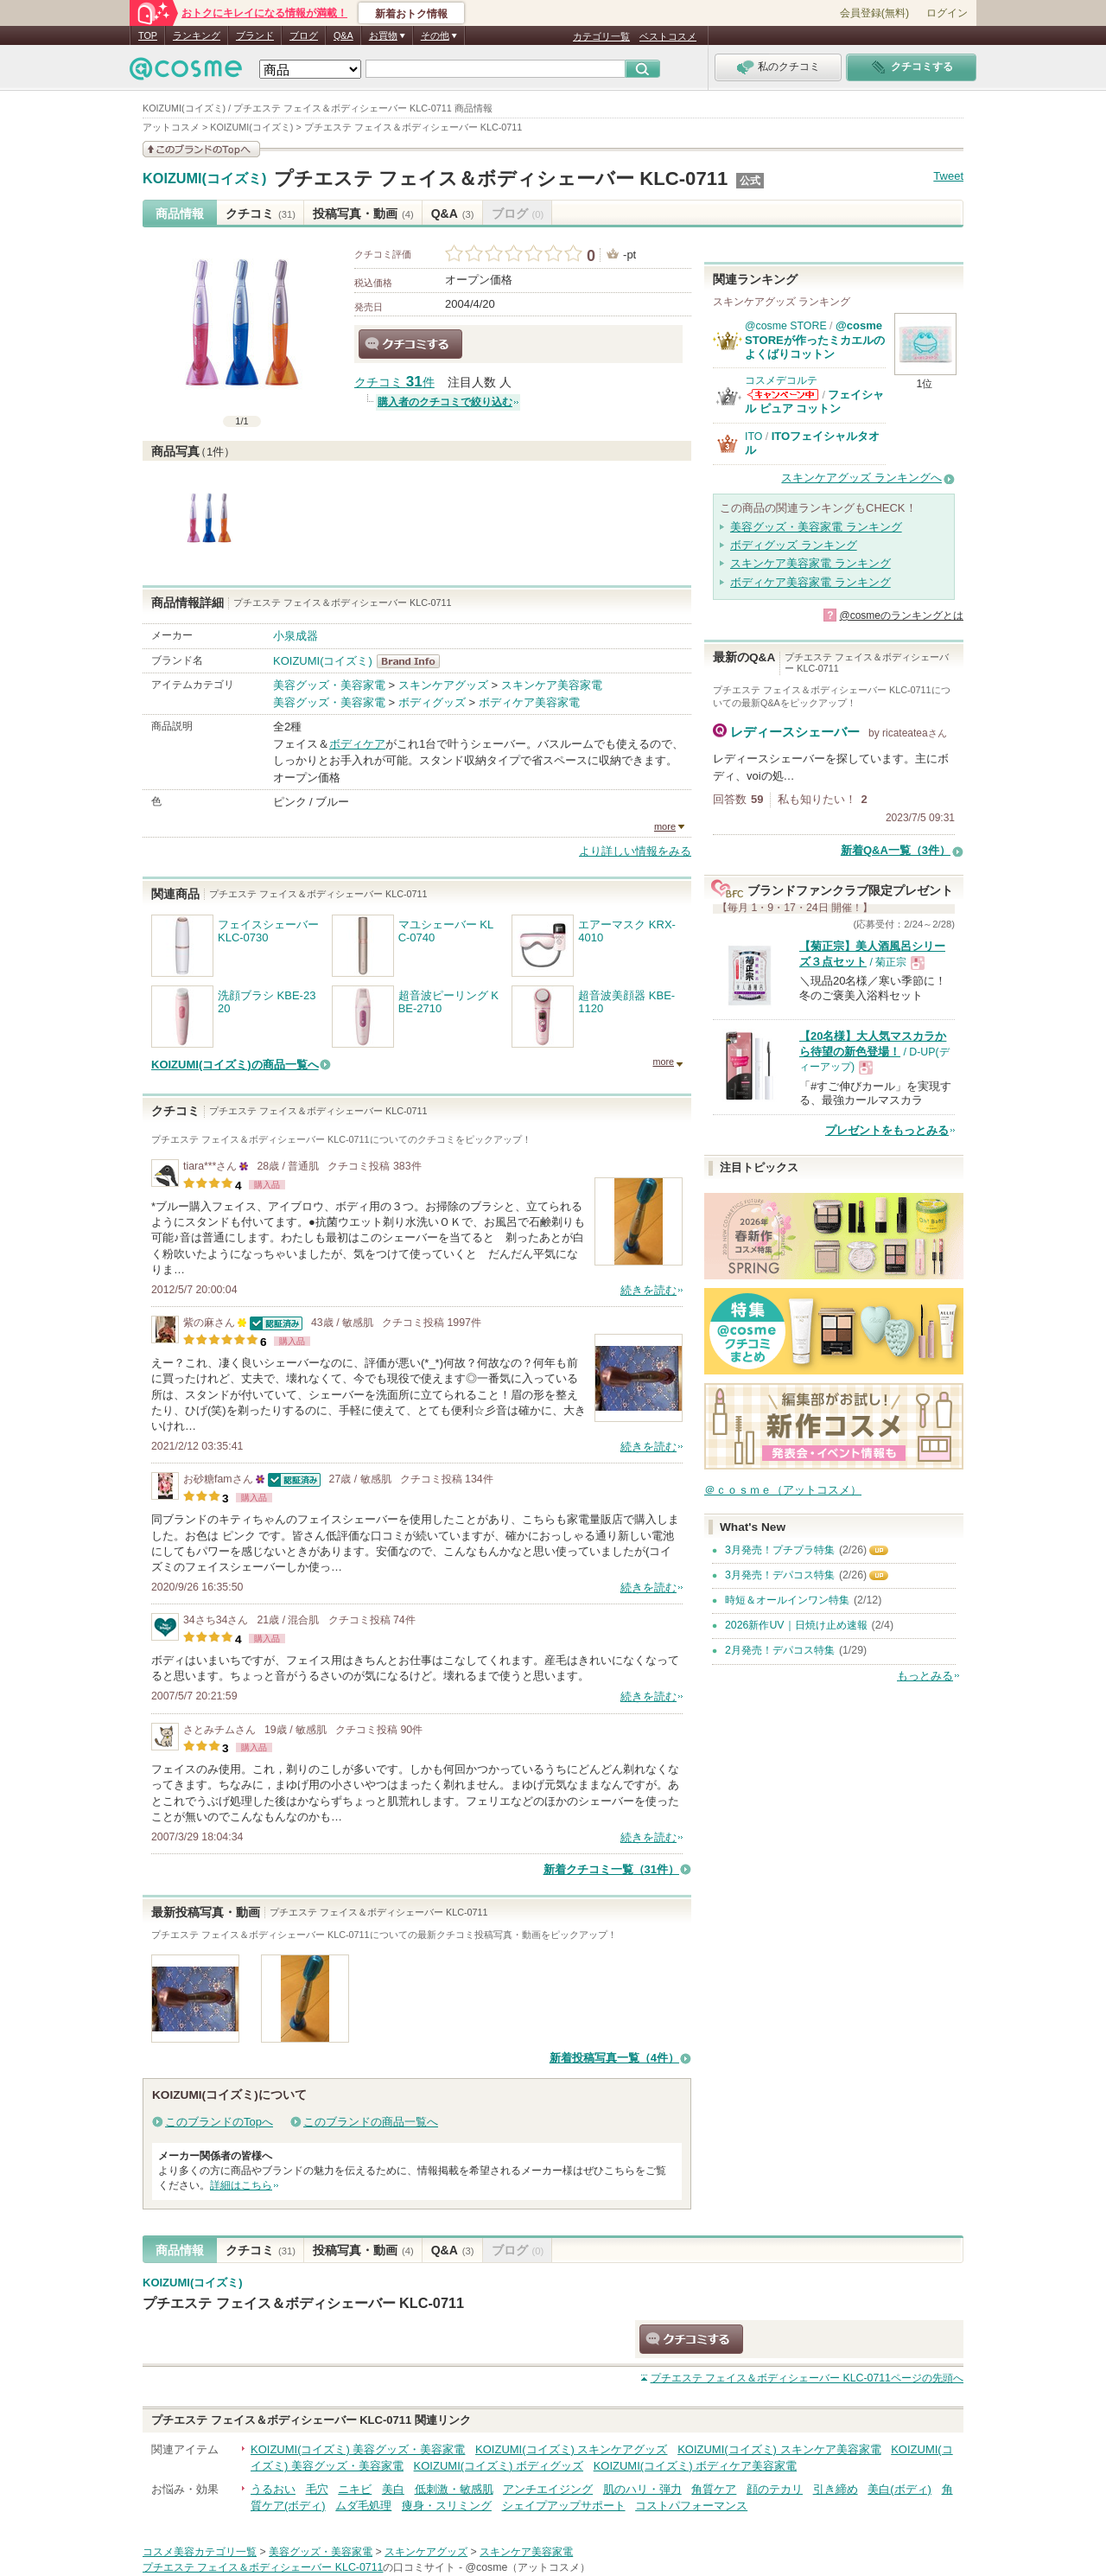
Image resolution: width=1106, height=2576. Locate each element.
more (665, 826)
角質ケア (713, 2489)
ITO (753, 436)
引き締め (835, 2489)
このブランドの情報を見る (201, 149)
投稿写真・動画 (363, 213)
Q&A (343, 35)
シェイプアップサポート (564, 2505)
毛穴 (317, 2489)
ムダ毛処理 (363, 2505)
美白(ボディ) (899, 2489)
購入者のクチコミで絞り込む (445, 402)
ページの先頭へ (807, 2378)
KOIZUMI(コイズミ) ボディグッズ (498, 2465)
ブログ (303, 35)
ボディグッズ (432, 702)
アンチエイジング (548, 2489)
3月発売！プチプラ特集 (780, 1550)
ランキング (196, 35)
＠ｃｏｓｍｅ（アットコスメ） (782, 1489)
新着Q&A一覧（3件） (895, 850)
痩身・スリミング (447, 2505)
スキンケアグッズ (443, 685)
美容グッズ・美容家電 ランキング (816, 526)
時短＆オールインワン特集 (787, 1600)
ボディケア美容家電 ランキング (810, 582)
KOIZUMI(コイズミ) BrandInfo (413, 661)
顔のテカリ (775, 2489)
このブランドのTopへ (219, 2121)
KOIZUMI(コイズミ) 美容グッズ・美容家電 (358, 2449)
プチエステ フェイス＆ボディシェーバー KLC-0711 (501, 178)
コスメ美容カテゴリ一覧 (200, 2552)
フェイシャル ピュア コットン (814, 401)
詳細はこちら (241, 2185)
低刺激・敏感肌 (454, 2489)
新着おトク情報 (411, 14)
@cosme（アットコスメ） (527, 2567)
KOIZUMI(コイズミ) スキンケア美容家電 (778, 2449)
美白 (393, 2489)
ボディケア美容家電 (529, 702)
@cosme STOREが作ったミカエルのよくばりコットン (815, 339)
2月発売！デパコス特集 (780, 1650)
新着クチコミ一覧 (611, 1869)
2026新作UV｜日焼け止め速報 (796, 1625)
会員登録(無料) (874, 13)
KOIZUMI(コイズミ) (204, 179)
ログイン (947, 13)
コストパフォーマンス (691, 2505)
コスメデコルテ (781, 380)
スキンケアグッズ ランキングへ (861, 477)
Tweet (948, 175)
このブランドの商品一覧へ (370, 2121)
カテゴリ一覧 (601, 36)
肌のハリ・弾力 (642, 2489)
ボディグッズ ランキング (793, 545)
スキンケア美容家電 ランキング (810, 563)
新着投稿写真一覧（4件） (614, 2057)
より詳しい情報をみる (635, 851)
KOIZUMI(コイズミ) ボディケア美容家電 (695, 2465)
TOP (147, 35)
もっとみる (925, 1675)
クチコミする (410, 344)
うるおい (273, 2489)
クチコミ (261, 213)
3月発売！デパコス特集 (780, 1575)
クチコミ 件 (394, 382)
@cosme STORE (786, 326)
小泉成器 (295, 635)
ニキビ (355, 2489)
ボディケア (357, 743)
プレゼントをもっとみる (887, 1130)
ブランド (255, 35)
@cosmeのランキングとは (901, 615)
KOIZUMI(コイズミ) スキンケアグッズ (571, 2449)
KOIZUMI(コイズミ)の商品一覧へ (235, 1064)
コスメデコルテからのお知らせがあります (783, 394)
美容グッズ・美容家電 (329, 685)
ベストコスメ (667, 36)
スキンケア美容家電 (551, 685)
